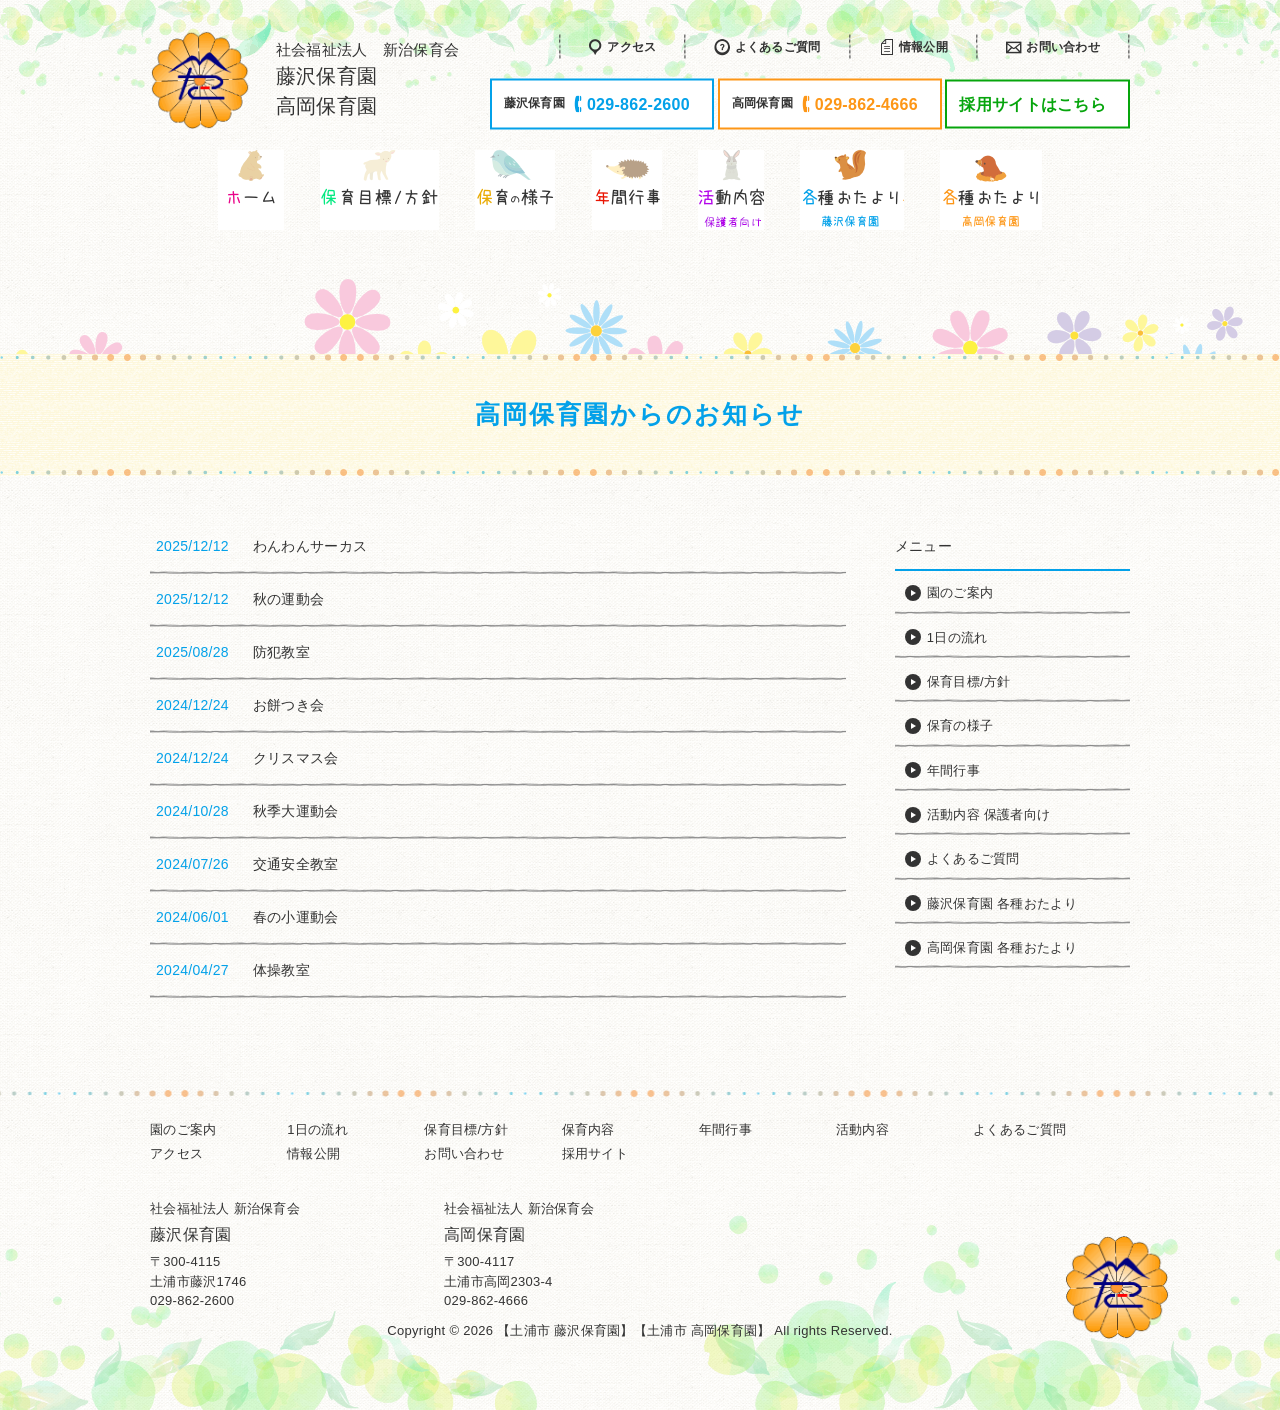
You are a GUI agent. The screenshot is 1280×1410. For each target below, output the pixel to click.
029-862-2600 (192, 1300)
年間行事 (725, 1129)
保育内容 (588, 1129)
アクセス (176, 1153)
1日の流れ (317, 1129)
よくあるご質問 (1019, 1129)
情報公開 (313, 1153)
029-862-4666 (486, 1300)
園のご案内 (183, 1129)
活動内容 (862, 1129)
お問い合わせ (464, 1153)
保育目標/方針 (466, 1129)
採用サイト (595, 1153)
